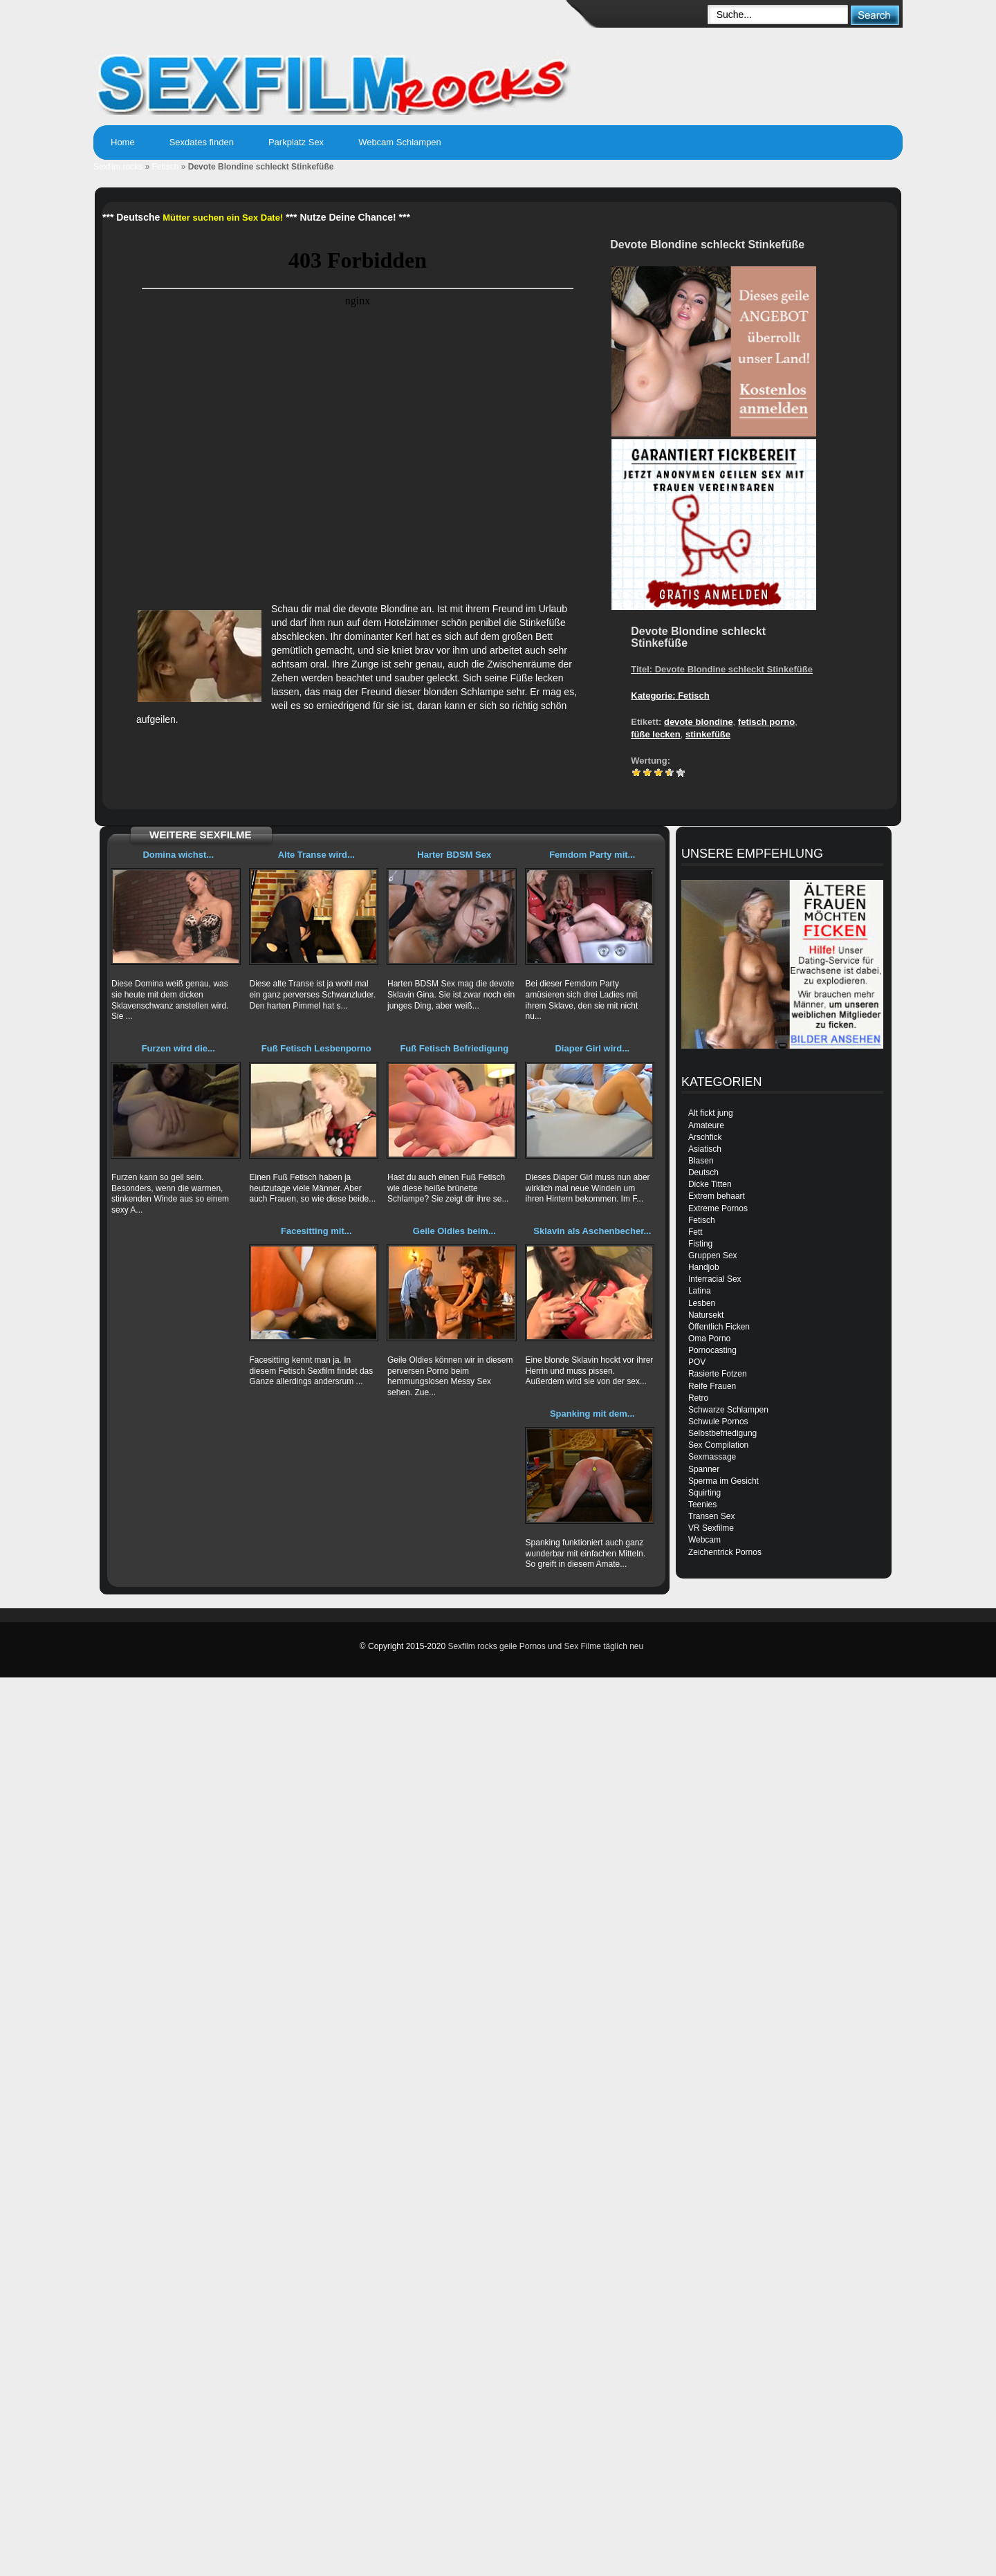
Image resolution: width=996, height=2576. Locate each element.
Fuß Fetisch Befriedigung (454, 1048)
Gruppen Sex (712, 1255)
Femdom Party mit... (592, 854)
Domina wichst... (178, 854)
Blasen (701, 1161)
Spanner (703, 1469)
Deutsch (703, 1172)
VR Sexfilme (711, 1528)
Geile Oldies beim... (454, 1231)
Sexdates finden (201, 142)
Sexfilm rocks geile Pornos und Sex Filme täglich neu (545, 1646)
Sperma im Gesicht (723, 1481)
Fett (695, 1232)
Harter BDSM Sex (454, 854)
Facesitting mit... (316, 1231)
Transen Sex (711, 1516)
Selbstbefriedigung (722, 1433)
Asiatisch (704, 1149)
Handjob (703, 1267)
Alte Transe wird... (316, 854)
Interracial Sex (714, 1279)
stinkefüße (707, 734)
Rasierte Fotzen (717, 1374)
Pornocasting (712, 1350)
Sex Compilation (718, 1445)
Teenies (702, 1504)
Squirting (704, 1493)
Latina (699, 1291)
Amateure (706, 1125)
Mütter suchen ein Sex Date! (223, 217)
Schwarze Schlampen (728, 1410)
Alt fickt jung (710, 1113)
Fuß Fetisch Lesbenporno (316, 1048)
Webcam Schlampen (399, 142)
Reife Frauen (712, 1386)
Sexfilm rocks (117, 167)
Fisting (700, 1244)
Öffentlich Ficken (719, 1327)
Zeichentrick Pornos (725, 1552)
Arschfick (705, 1137)
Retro (698, 1398)
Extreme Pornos (718, 1208)
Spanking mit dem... (592, 1413)
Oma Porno (709, 1338)
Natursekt (705, 1315)
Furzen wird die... (178, 1048)
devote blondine (698, 722)
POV (697, 1362)
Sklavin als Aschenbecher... (592, 1231)
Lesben (701, 1303)
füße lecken (656, 734)
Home (123, 142)
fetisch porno (766, 722)
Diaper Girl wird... (592, 1048)
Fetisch (165, 167)
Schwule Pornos (718, 1421)
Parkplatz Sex (296, 142)
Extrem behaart (716, 1196)
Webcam (704, 1540)
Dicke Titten (710, 1184)
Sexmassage (712, 1457)
